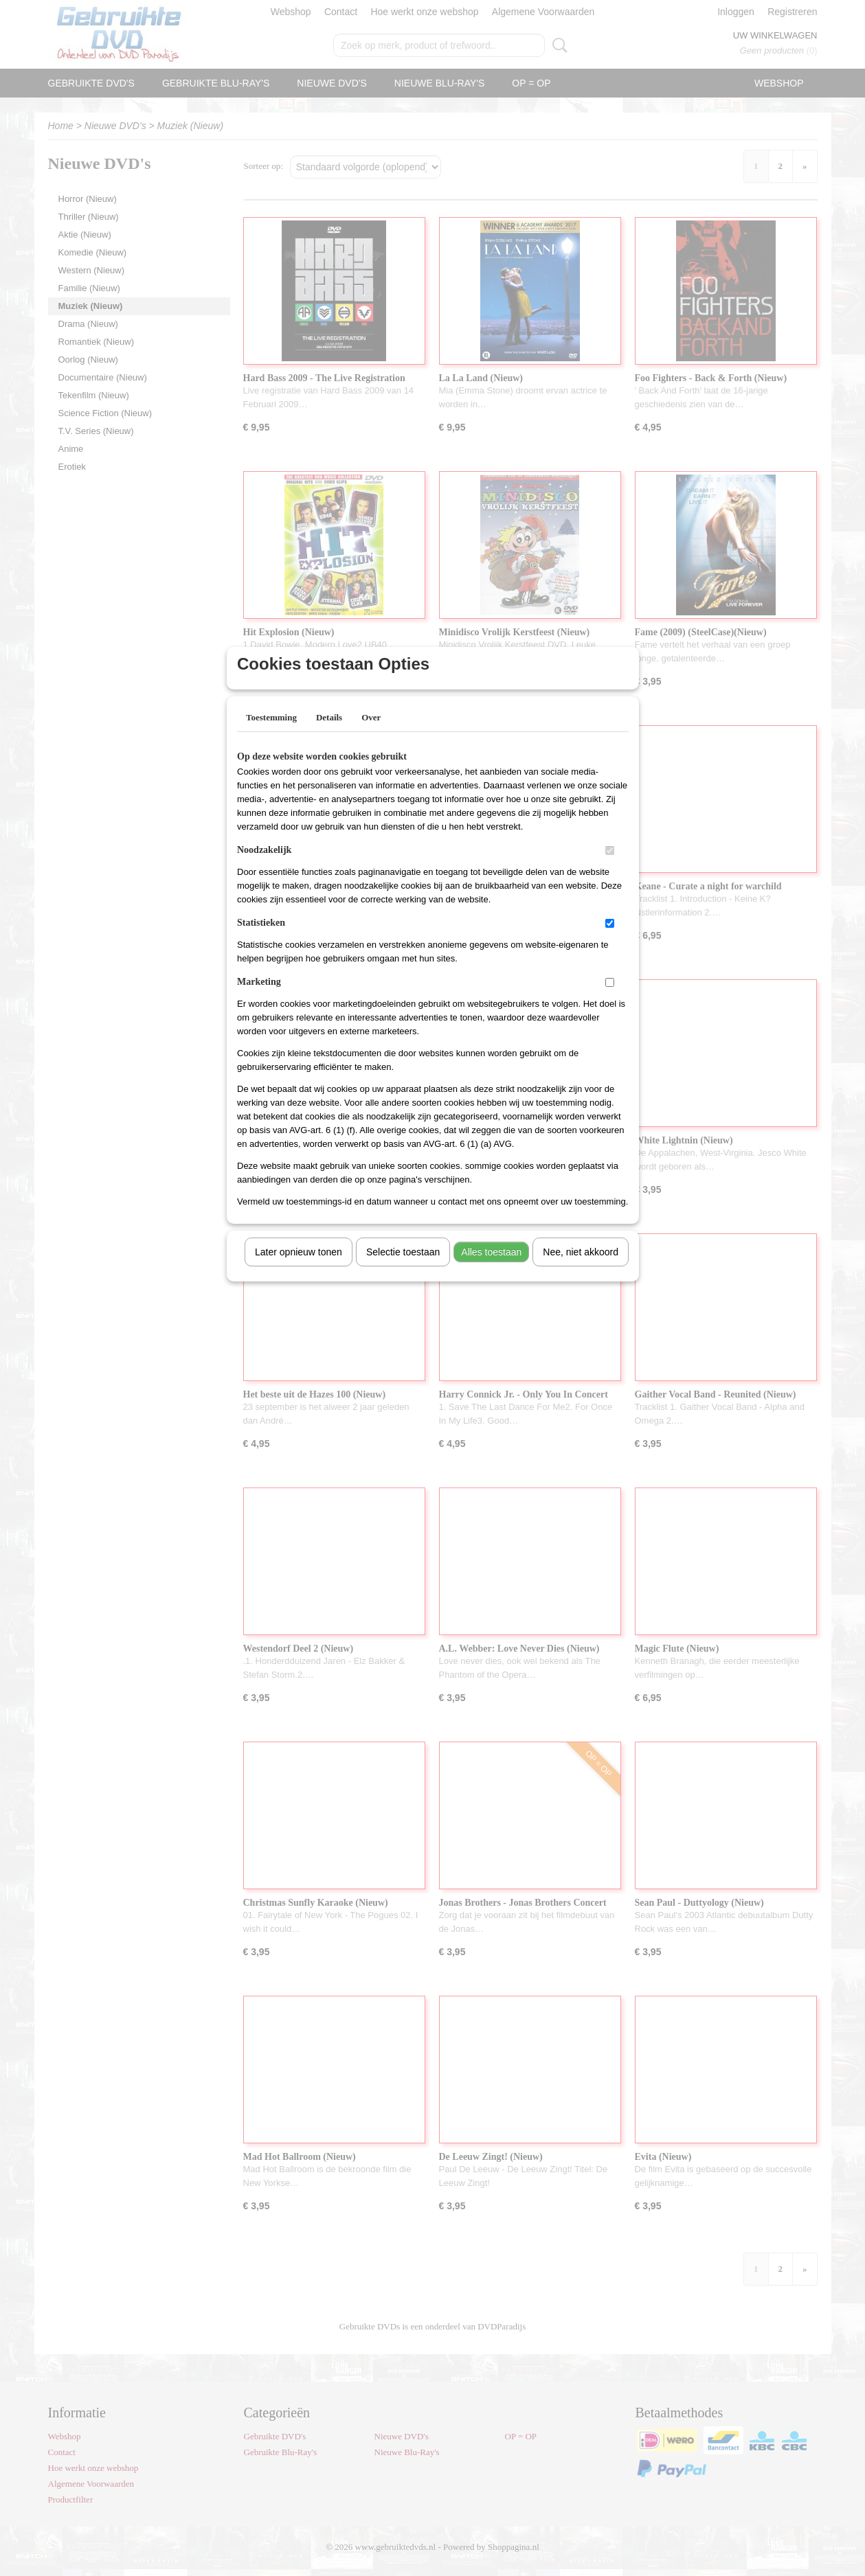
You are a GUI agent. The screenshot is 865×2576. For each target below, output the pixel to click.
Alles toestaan (491, 1269)
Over (371, 735)
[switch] (609, 868)
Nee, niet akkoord (580, 1269)
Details (329, 735)
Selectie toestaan (403, 1269)
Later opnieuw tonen (298, 1269)
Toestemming (271, 735)
